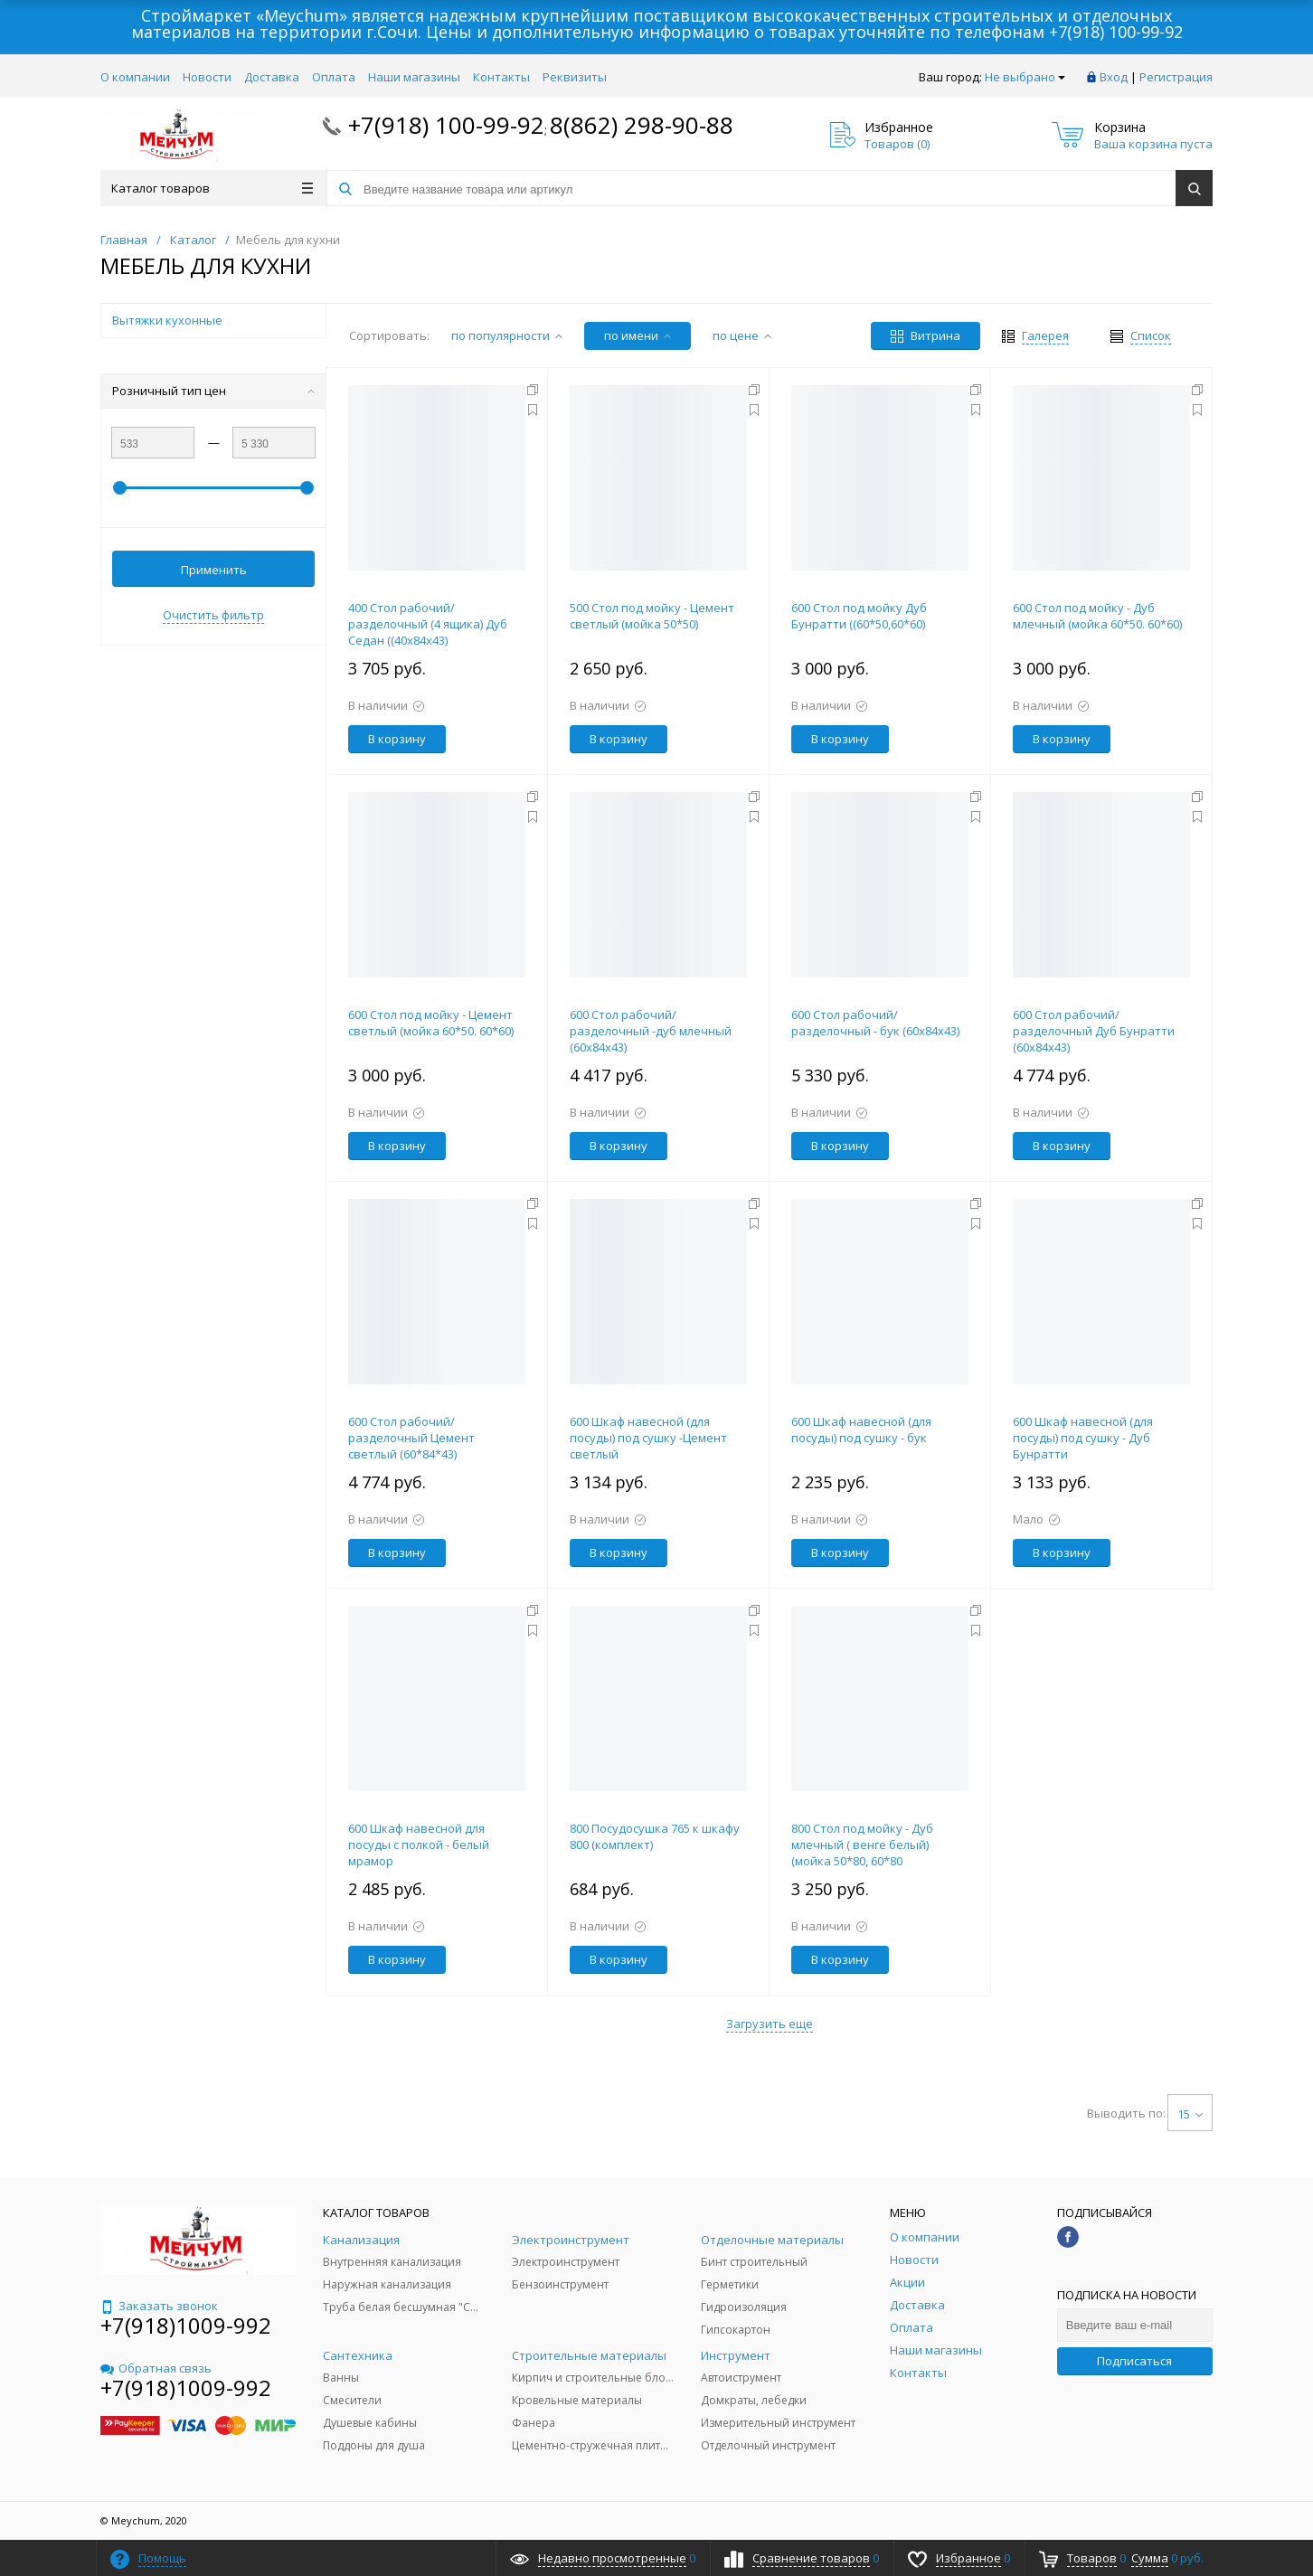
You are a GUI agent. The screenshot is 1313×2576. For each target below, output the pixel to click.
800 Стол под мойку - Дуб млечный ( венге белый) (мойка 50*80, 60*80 (862, 1844)
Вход (1114, 77)
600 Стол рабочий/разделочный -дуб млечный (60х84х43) (651, 1030)
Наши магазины (414, 77)
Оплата (333, 77)
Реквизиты (575, 77)
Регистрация (1176, 77)
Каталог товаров (212, 188)
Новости (207, 77)
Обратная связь (156, 2368)
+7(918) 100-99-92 (1116, 31)
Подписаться (1134, 2361)
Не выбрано (1025, 77)
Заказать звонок (159, 2306)
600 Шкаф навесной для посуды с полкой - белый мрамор (418, 1844)
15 (1190, 2114)
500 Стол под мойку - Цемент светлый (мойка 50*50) (652, 615)
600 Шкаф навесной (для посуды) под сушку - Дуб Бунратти (1083, 1437)
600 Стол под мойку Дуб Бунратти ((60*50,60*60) (859, 615)
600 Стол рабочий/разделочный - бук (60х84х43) (875, 1022)
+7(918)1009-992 (185, 2325)
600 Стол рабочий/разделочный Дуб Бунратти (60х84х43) (1094, 1030)
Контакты (501, 77)
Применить (214, 569)
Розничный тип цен (213, 390)
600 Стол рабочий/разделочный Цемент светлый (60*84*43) (411, 1437)
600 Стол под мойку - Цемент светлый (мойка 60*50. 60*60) (431, 1022)
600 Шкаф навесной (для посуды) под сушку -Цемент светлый (648, 1437)
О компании (135, 77)
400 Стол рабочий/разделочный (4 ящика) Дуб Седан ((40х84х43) (427, 623)
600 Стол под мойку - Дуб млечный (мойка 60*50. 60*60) (1097, 615)
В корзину (397, 739)
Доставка (271, 77)
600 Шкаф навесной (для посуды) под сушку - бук (861, 1429)
